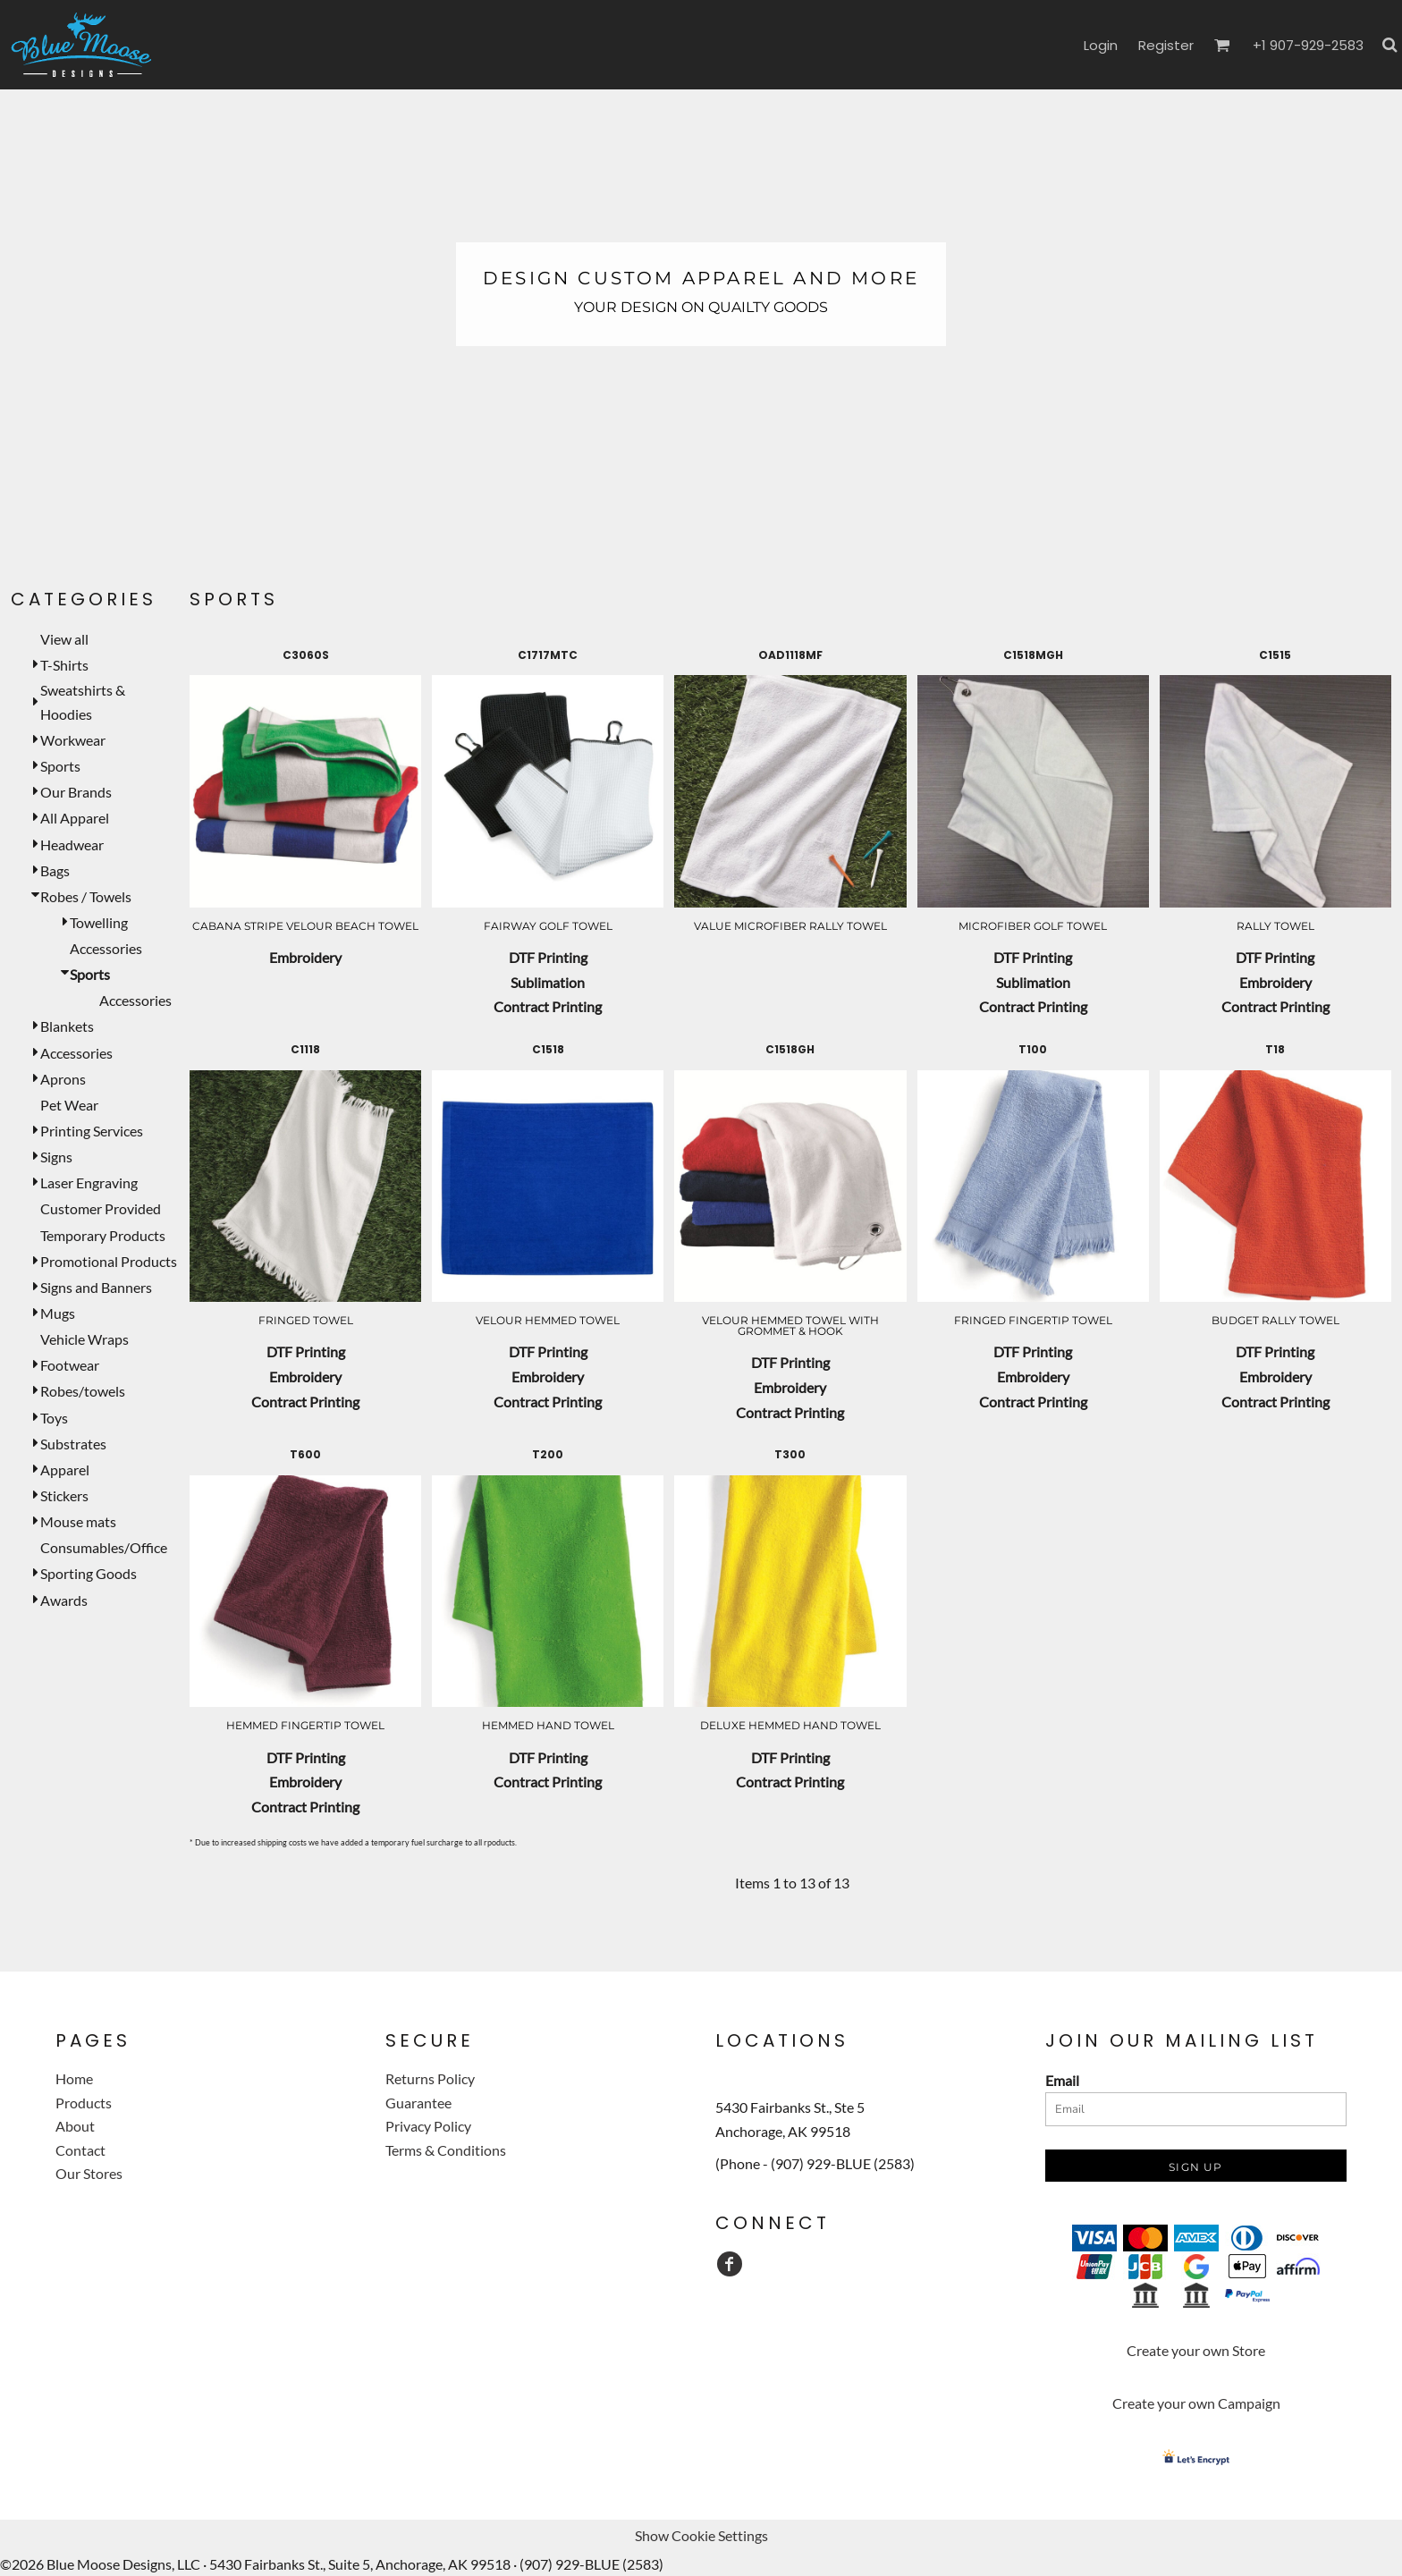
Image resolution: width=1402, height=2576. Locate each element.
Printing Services (91, 1130)
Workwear (73, 739)
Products (83, 2102)
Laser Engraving (89, 1182)
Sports (60, 765)
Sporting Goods (88, 1573)
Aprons (63, 1078)
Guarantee (418, 2102)
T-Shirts (64, 664)
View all (64, 638)
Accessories (106, 948)
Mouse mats (78, 1521)
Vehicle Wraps (84, 1338)
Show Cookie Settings (701, 2535)
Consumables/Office (103, 1547)
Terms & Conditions (445, 2149)
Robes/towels (82, 1390)
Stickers (64, 1495)
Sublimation (548, 982)
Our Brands (76, 791)
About (75, 2125)
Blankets (67, 1026)
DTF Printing (548, 957)
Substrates (73, 1443)
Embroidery (305, 957)
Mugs (57, 1313)
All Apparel (74, 817)
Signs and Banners (96, 1287)
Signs (56, 1156)
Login (1101, 45)
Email (1062, 2080)
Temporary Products (102, 1235)
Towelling (99, 922)
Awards (64, 1600)
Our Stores (88, 2173)
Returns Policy (430, 2078)
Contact (80, 2149)
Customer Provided (100, 1208)
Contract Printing (548, 1006)
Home (74, 2078)
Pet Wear (69, 1104)
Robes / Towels (85, 896)
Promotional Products (108, 1261)
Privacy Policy (428, 2125)
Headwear (72, 844)
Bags (55, 870)
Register (1166, 45)
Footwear (69, 1364)
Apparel (64, 1469)
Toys (54, 1417)
